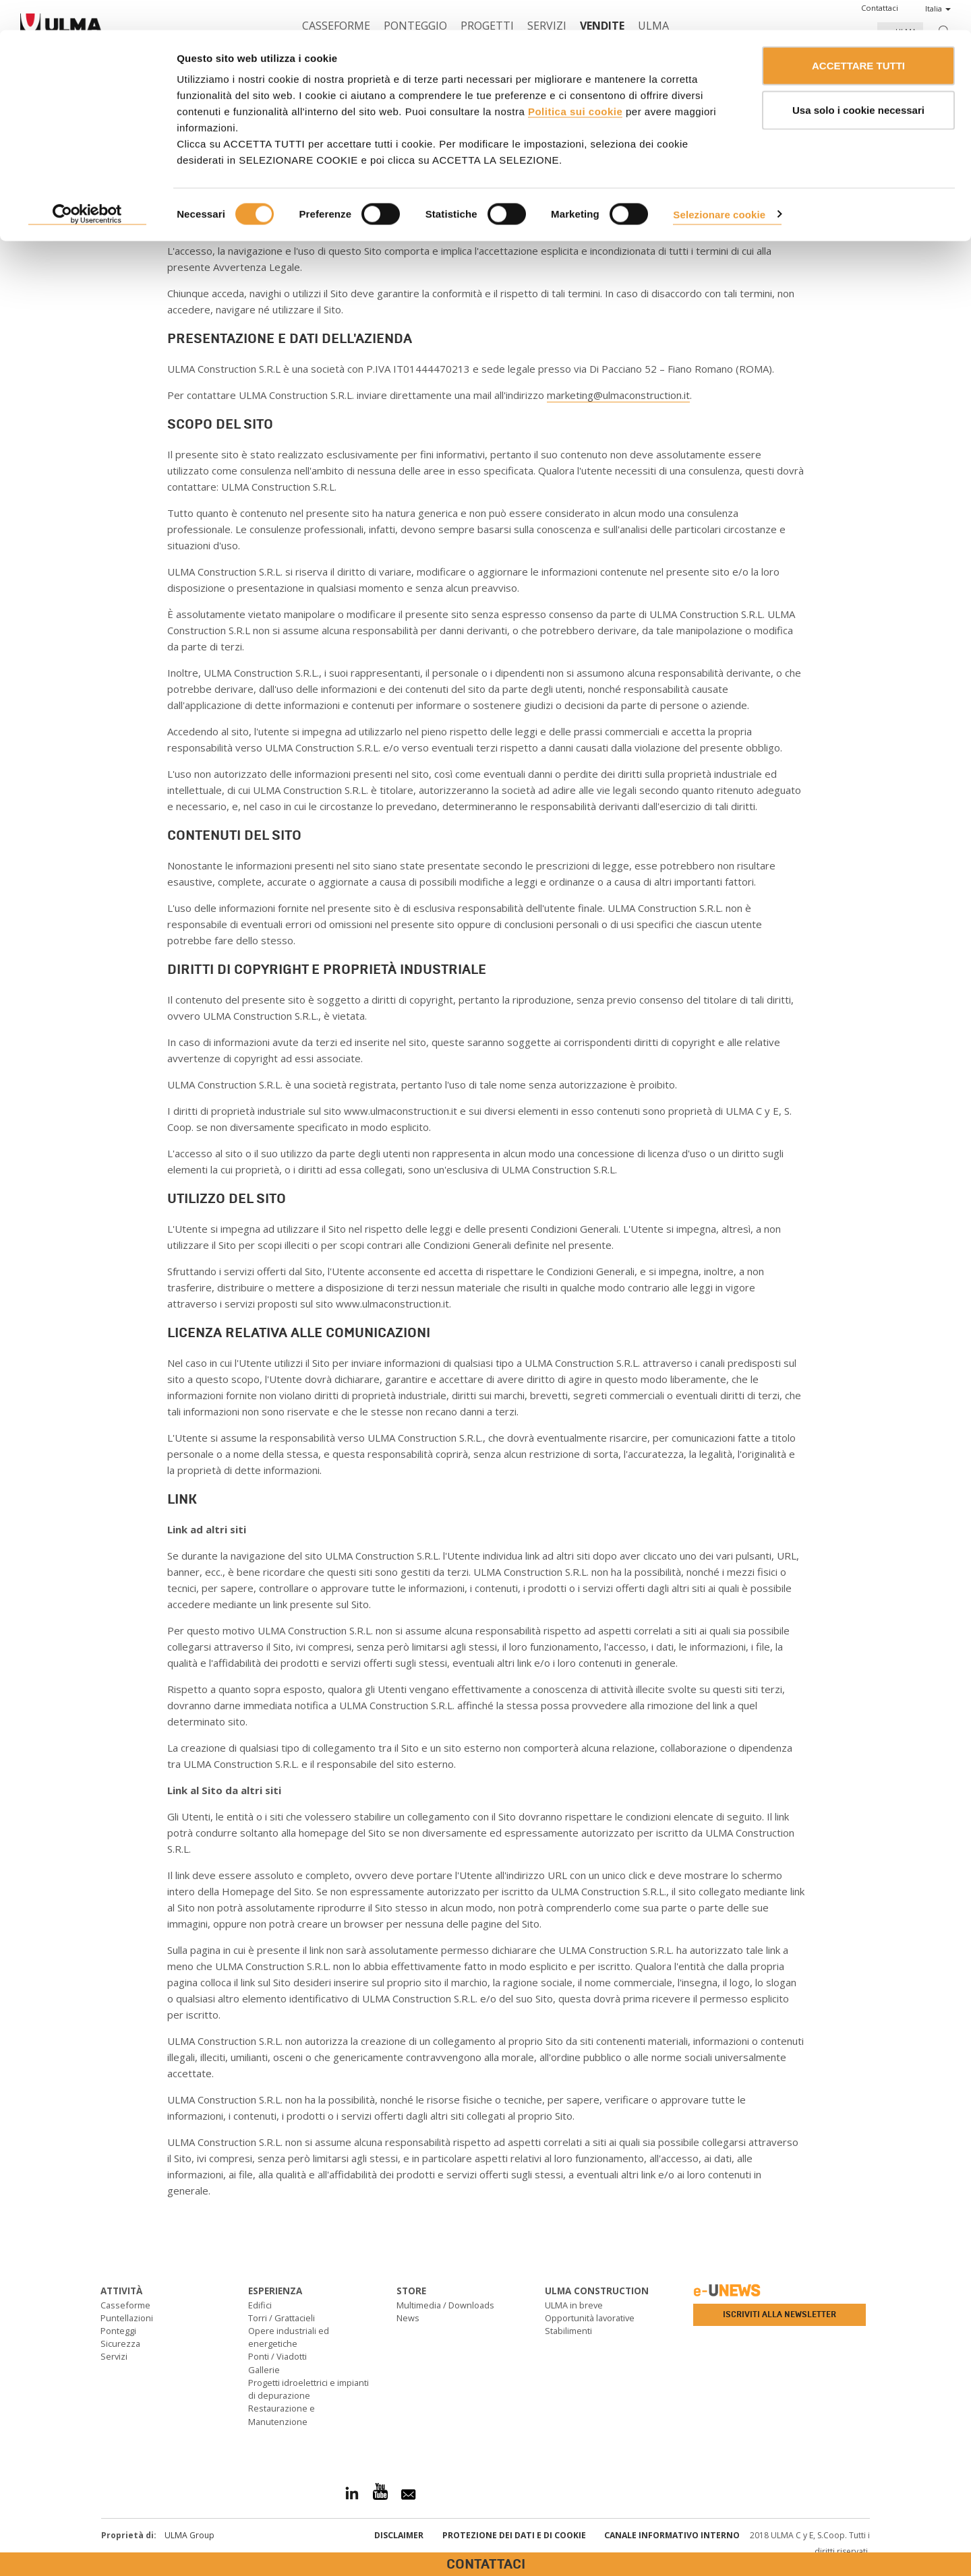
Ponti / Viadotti (277, 2356)
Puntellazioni (126, 2318)
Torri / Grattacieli (281, 2318)
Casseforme (125, 2305)
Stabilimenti (568, 2331)
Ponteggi (118, 2331)
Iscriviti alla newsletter (779, 2314)
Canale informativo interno (672, 2535)
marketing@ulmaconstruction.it (618, 395)
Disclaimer (398, 2535)
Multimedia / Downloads (445, 2305)
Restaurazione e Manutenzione (281, 2414)
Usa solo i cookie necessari (858, 80)
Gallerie (264, 2370)
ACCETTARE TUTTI (858, 35)
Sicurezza (120, 2343)
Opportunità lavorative (590, 2318)
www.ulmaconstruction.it (313, 224)
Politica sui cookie (575, 81)
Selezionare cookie (719, 183)
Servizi (113, 2356)
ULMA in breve (574, 2305)
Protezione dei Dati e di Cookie (514, 2535)
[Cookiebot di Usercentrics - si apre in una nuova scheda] (87, 185)
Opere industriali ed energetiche (288, 2337)
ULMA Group (189, 2535)
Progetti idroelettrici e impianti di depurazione (308, 2388)
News (407, 2318)
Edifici (260, 2305)
